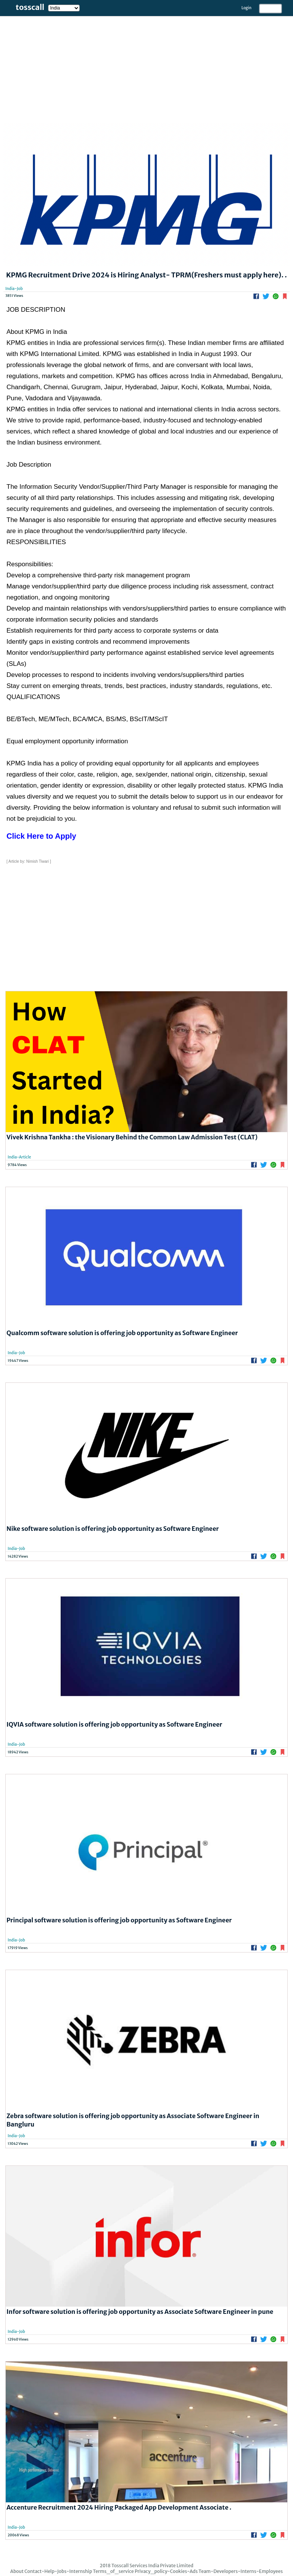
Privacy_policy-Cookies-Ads (166, 2571)
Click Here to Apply (41, 836)
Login (246, 7)
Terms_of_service (113, 2571)
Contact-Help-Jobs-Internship (58, 2571)
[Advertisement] (146, 69)
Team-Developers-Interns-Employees (240, 2571)
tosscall (30, 7)
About (17, 2571)
